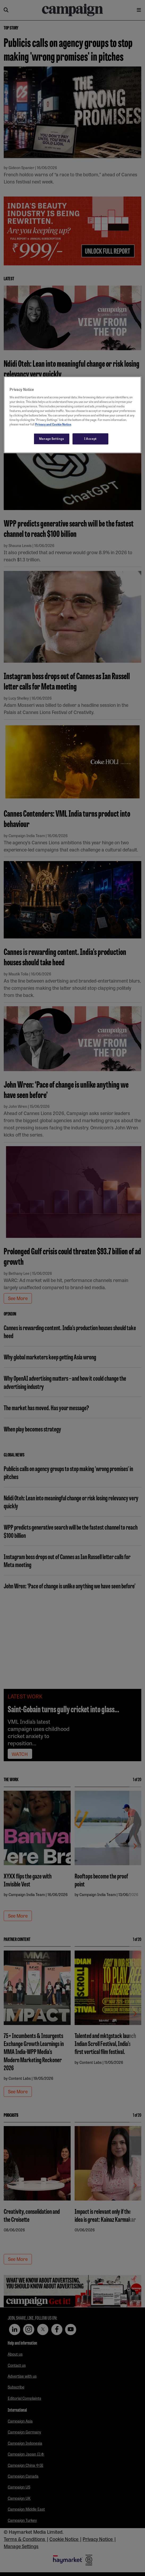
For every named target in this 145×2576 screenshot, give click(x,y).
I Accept (90, 439)
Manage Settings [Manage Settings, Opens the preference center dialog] (51, 439)
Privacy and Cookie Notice (53, 424)
